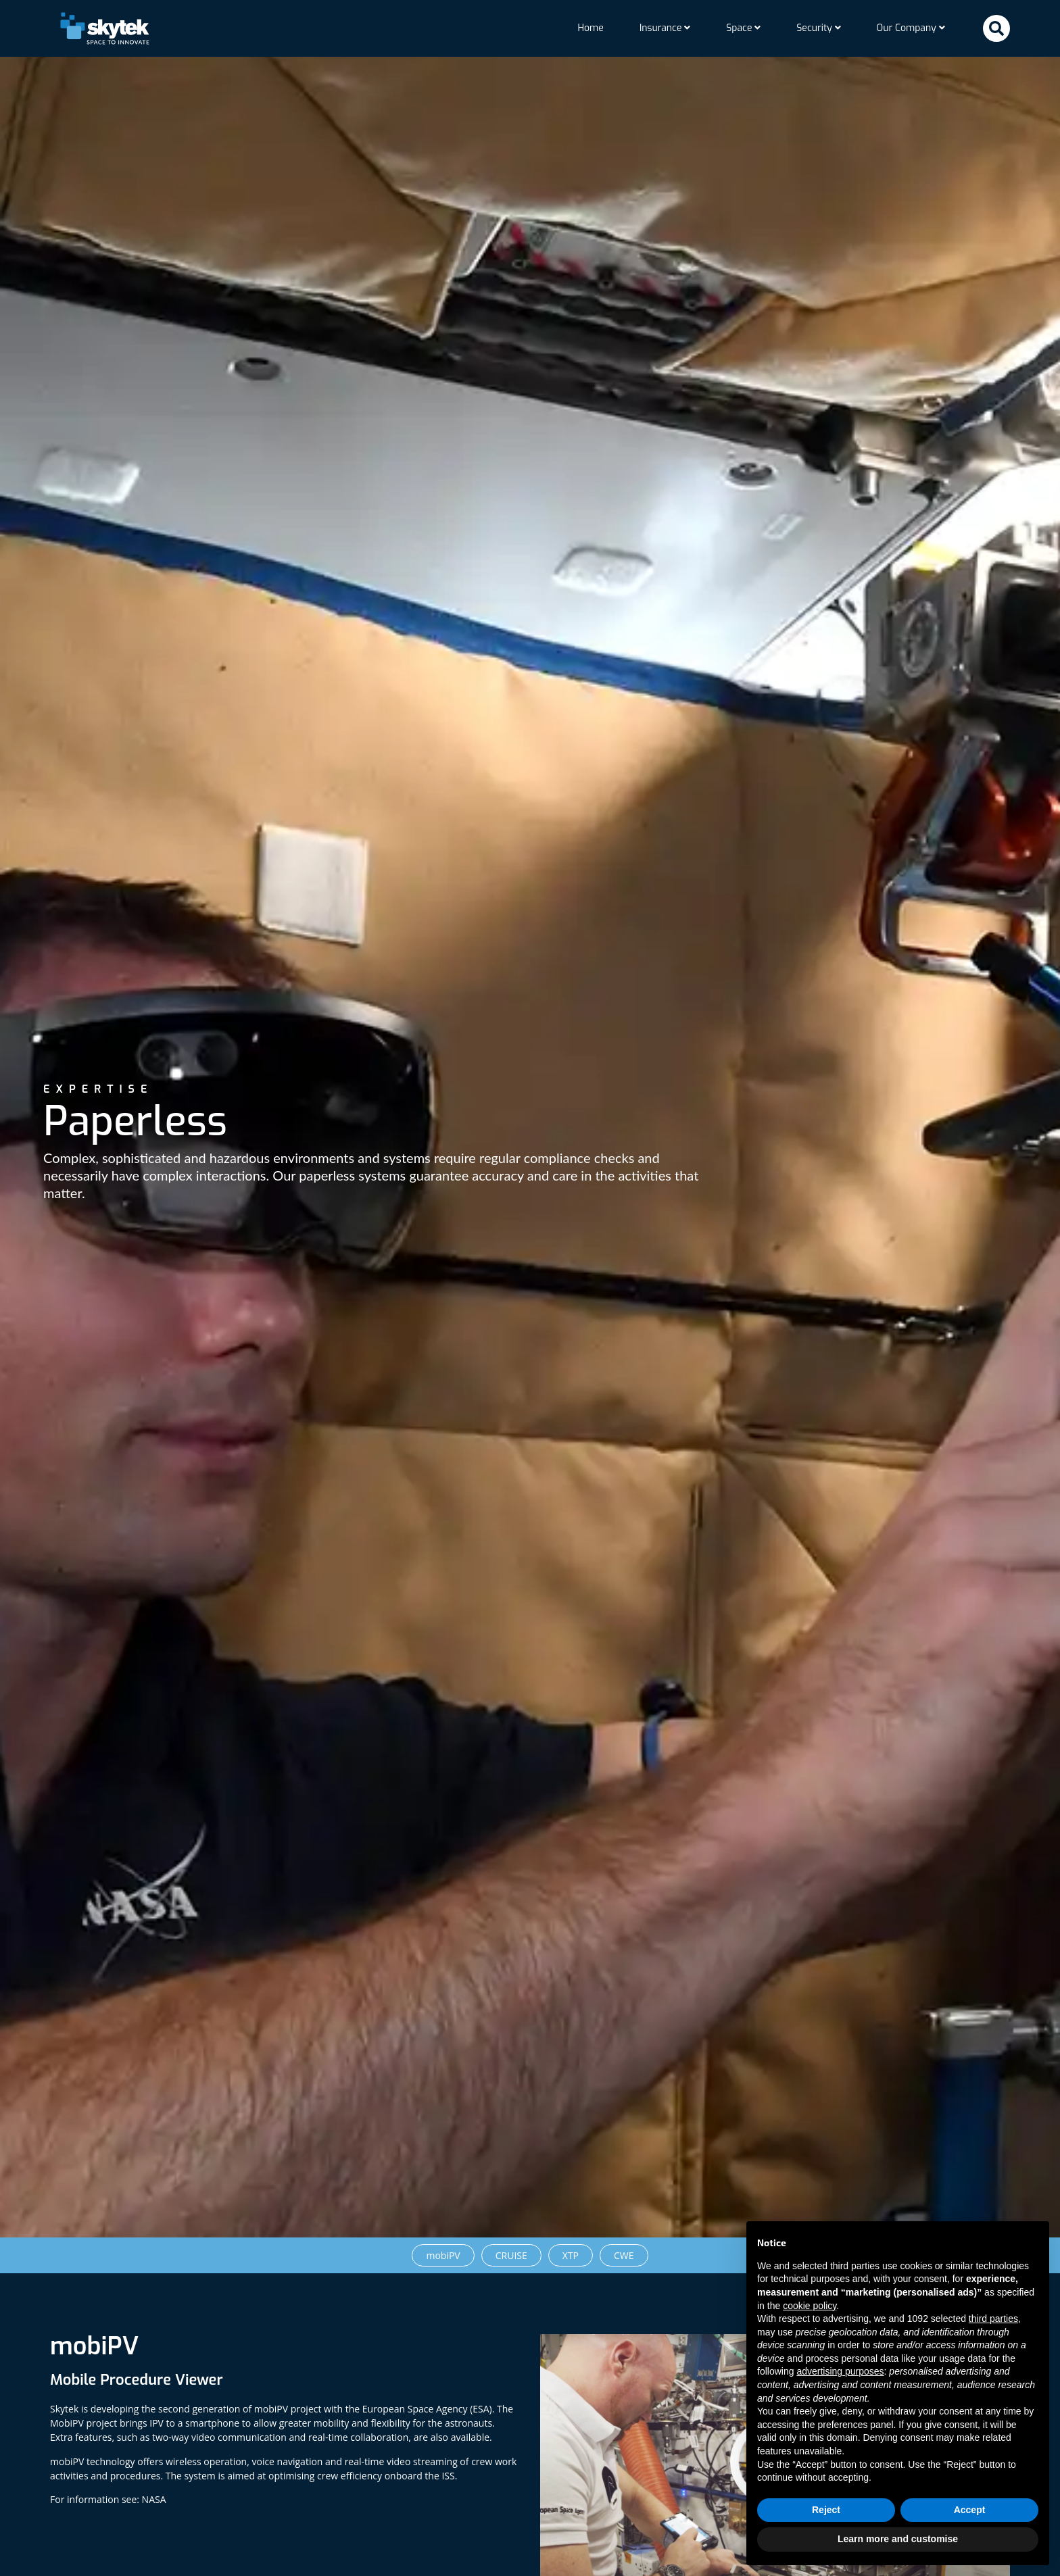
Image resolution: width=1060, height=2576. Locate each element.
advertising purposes (840, 2371)
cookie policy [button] (809, 2305)
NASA (154, 2508)
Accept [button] (970, 2509)
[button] (996, 28)
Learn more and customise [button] (898, 2538)
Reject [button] (826, 2509)
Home (590, 28)
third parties (993, 2318)
